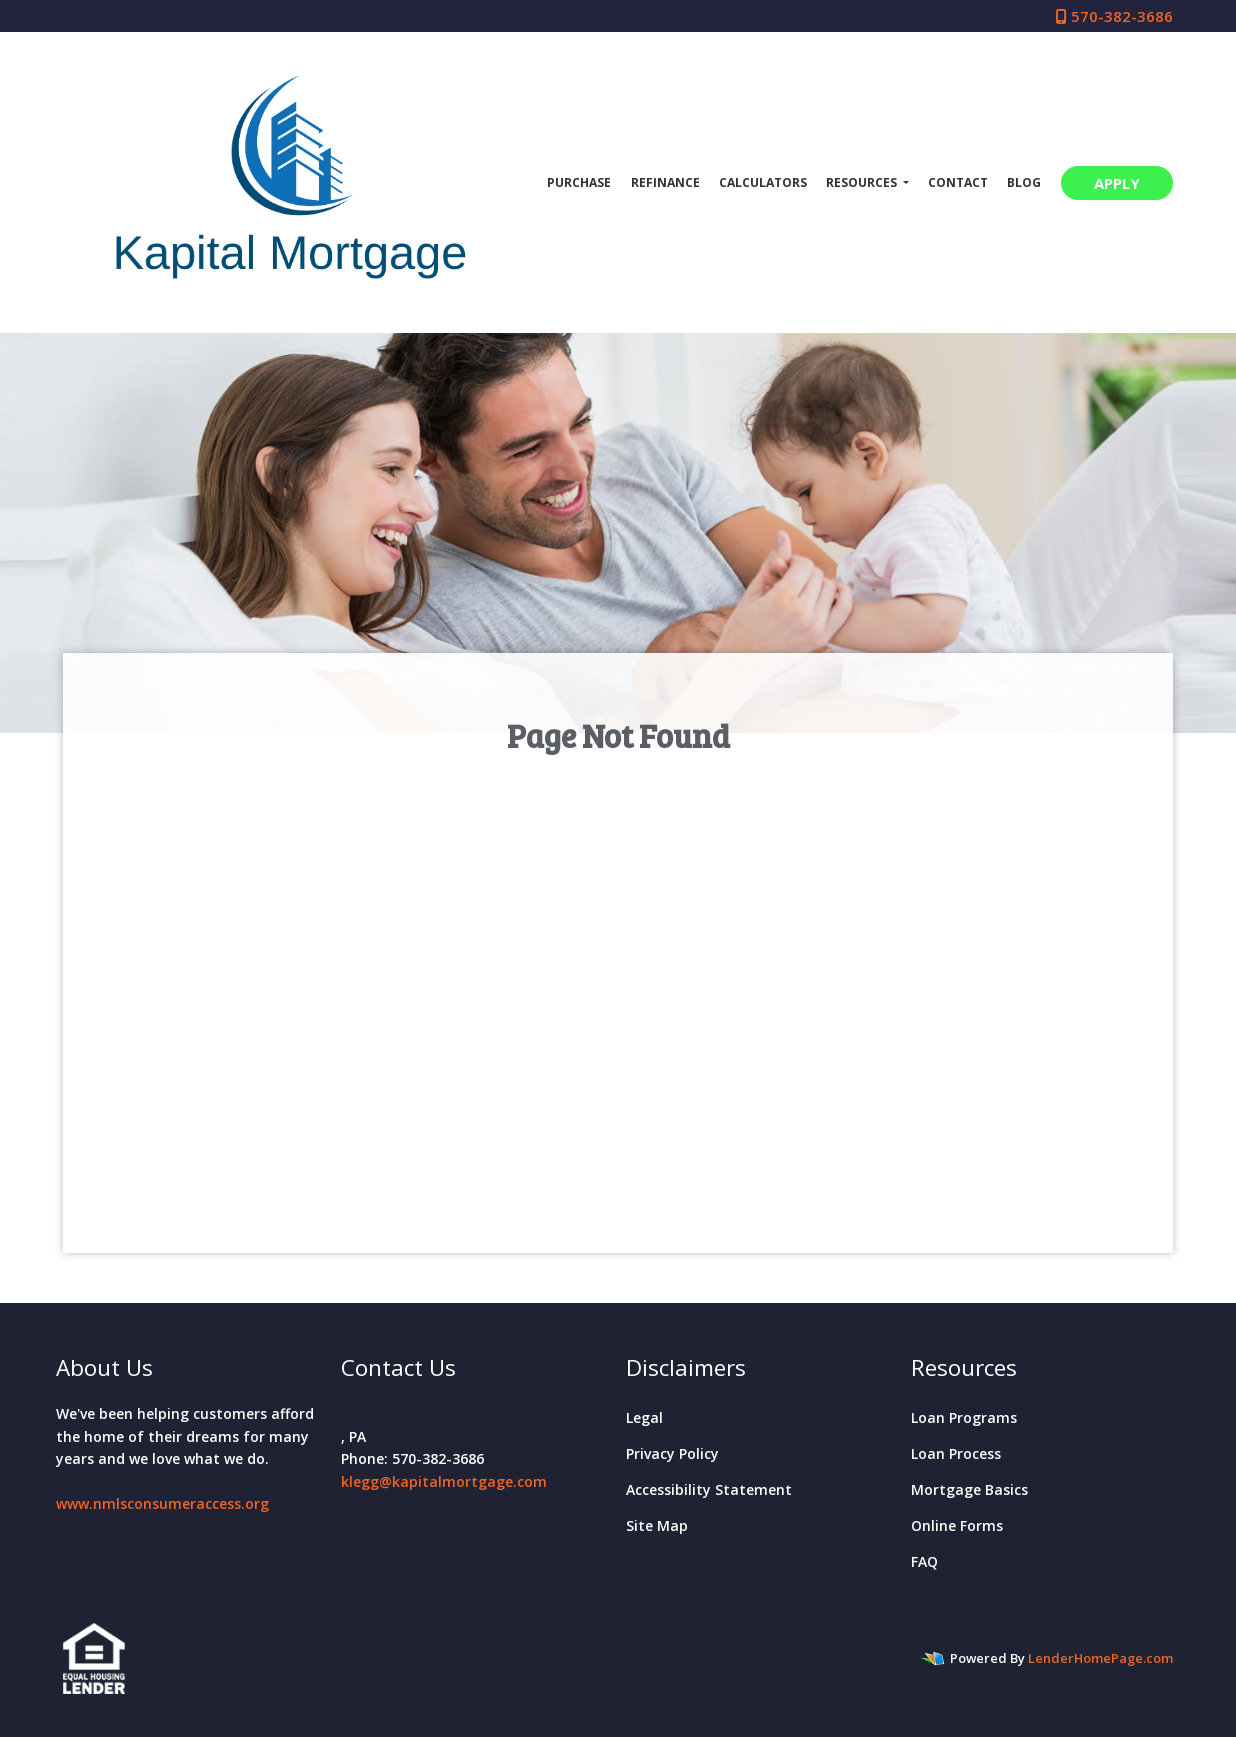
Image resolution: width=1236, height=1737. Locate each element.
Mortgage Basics (969, 1489)
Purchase (579, 182)
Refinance (665, 182)
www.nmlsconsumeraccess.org (162, 1503)
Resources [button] (863, 182)
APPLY (1117, 183)
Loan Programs (964, 1417)
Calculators (763, 182)
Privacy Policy (672, 1453)
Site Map (657, 1525)
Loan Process (956, 1453)
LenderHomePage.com (1100, 1658)
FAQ (924, 1561)
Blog (1024, 182)
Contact (958, 182)
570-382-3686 (1114, 16)
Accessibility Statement (709, 1489)
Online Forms (957, 1525)
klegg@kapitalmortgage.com (444, 1481)
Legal (644, 1417)
